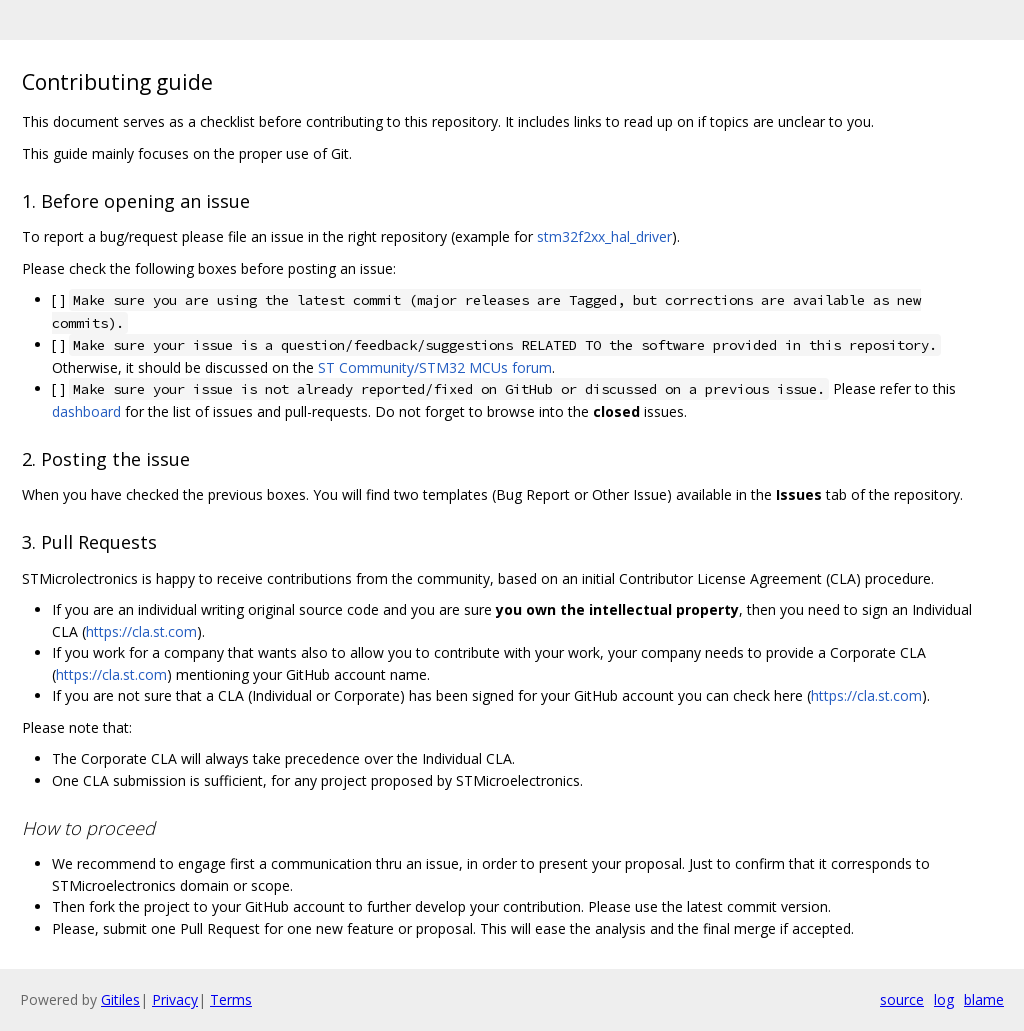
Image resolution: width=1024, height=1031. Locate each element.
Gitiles (120, 999)
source (902, 999)
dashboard (86, 411)
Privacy (175, 999)
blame (984, 999)
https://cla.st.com (141, 631)
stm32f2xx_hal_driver (604, 236)
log (944, 999)
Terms (231, 999)
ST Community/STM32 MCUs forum (435, 367)
